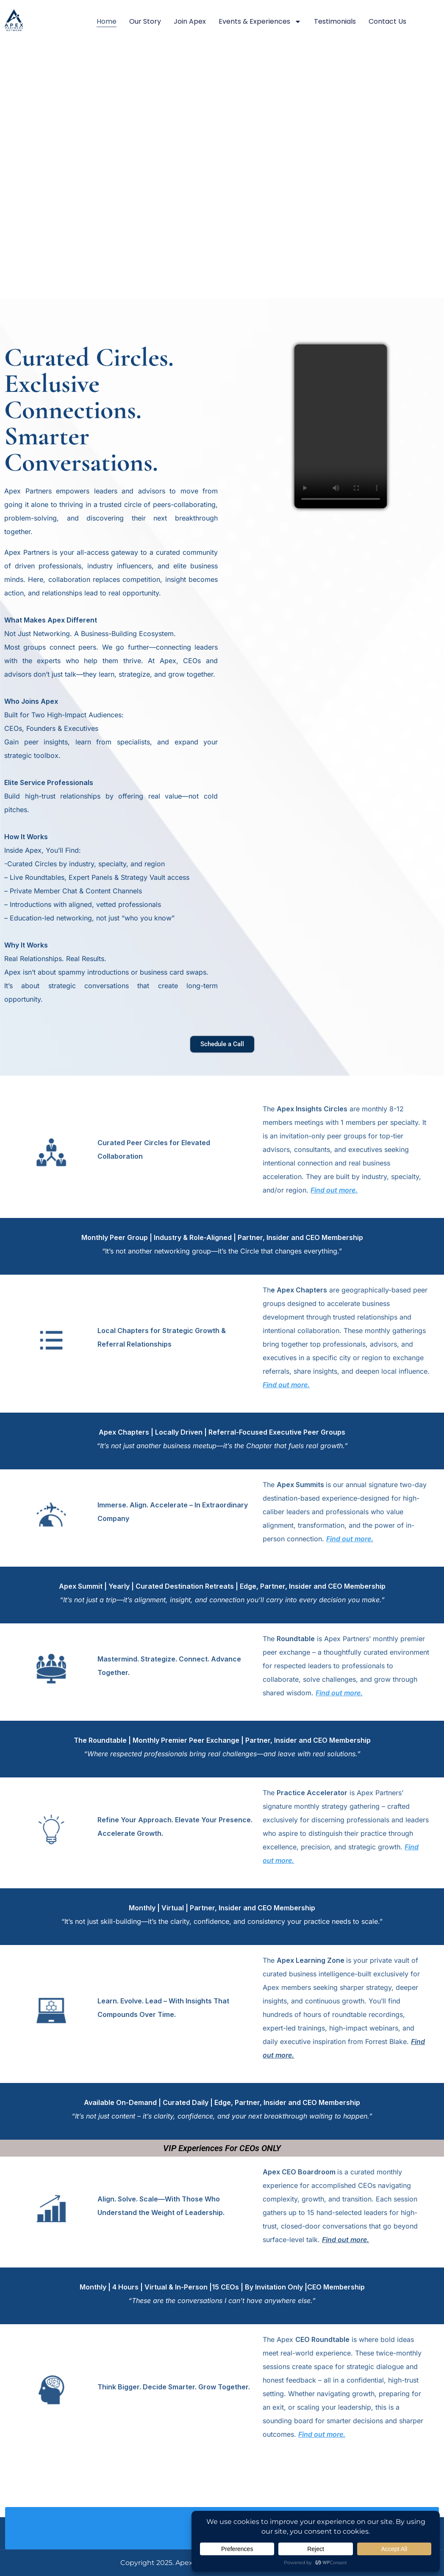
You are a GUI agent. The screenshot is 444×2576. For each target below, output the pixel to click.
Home (107, 21)
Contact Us (387, 21)
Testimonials (335, 21)
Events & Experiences (260, 21)
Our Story (145, 21)
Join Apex (190, 21)
